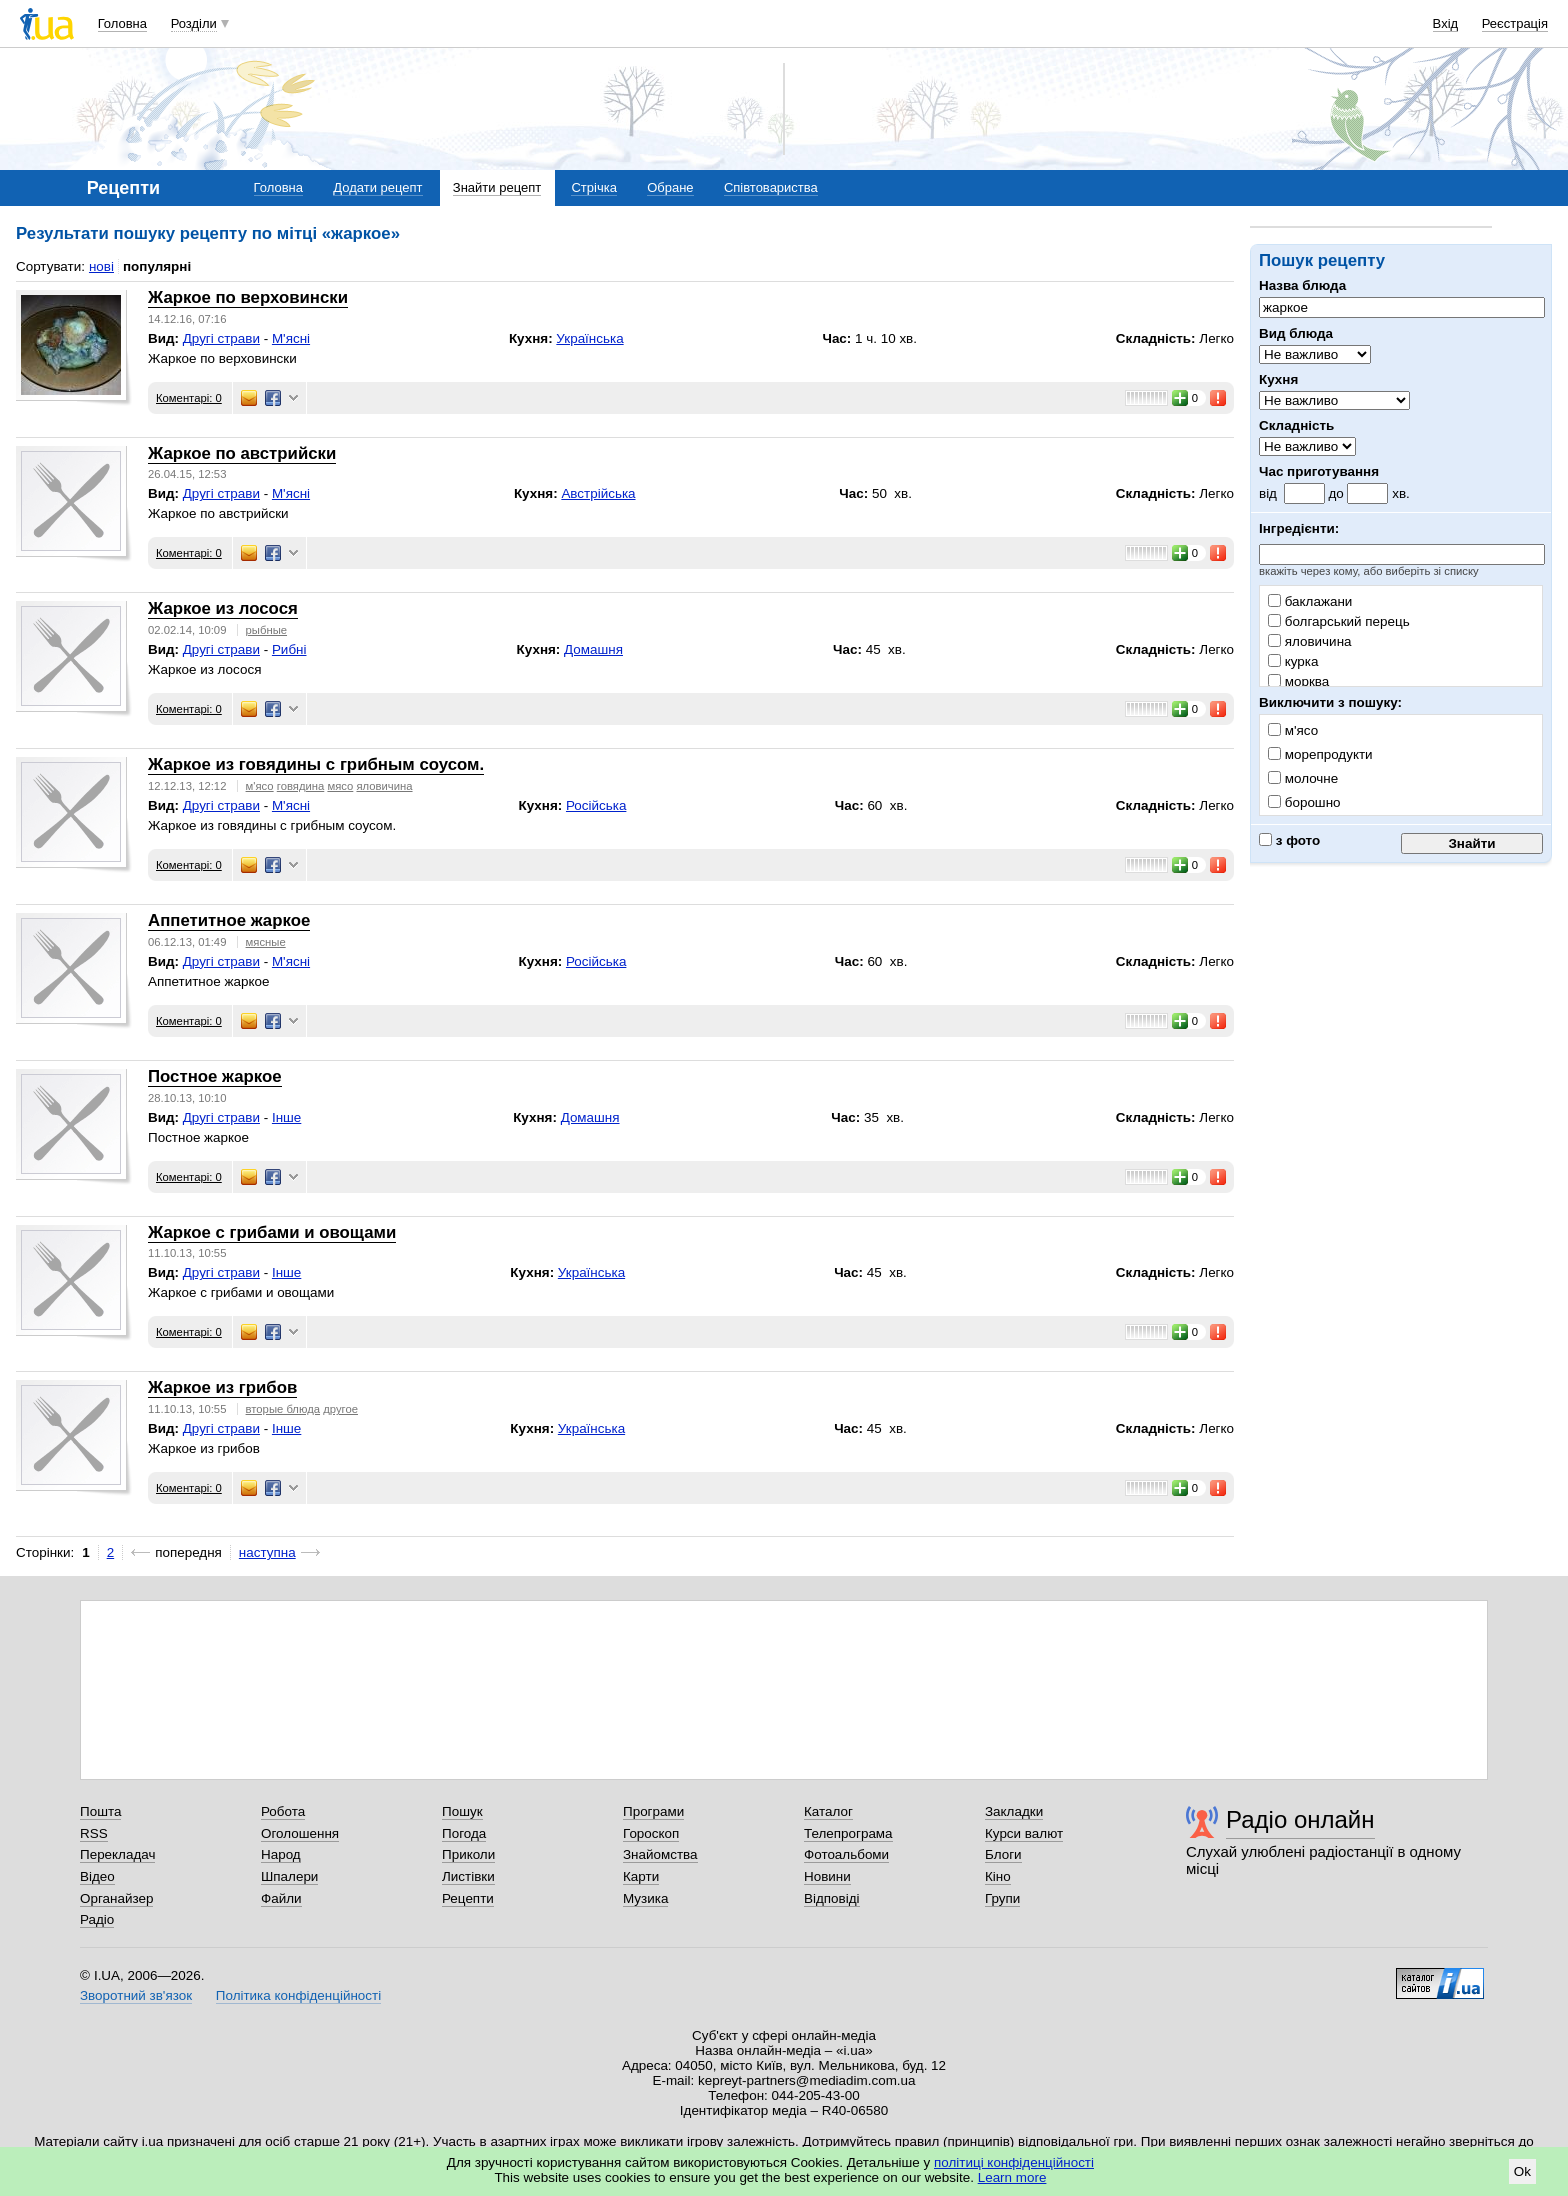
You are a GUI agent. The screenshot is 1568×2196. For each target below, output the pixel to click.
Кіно (998, 1876)
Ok (1522, 2171)
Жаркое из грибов (222, 1387)
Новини (827, 1876)
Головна (122, 23)
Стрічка (593, 187)
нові (101, 266)
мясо (340, 786)
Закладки (1014, 1811)
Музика (645, 1898)
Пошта (100, 1811)
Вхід (1446, 23)
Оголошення (300, 1833)
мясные (266, 942)
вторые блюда (283, 1409)
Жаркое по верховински (248, 297)
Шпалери (289, 1876)
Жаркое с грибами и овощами (272, 1232)
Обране (670, 187)
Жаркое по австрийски (242, 453)
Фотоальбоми (846, 1854)
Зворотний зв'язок (136, 1995)
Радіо (97, 1919)
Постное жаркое (215, 1076)
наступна (267, 1552)
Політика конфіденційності (298, 1995)
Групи (1002, 1898)
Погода (464, 1833)
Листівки (468, 1876)
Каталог (828, 1811)
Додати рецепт (377, 187)
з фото (1289, 840)
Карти (641, 1876)
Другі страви (221, 338)
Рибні (289, 649)
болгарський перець (1339, 621)
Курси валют (1024, 1833)
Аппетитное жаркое (229, 920)
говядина (301, 786)
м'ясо (260, 786)
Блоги (1003, 1854)
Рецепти (468, 1898)
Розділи (194, 23)
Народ (281, 1854)
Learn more (1012, 2177)
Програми (653, 1811)
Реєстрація (1515, 23)
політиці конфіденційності (1014, 2162)
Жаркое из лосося (223, 608)
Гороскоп (651, 1833)
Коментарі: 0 (189, 398)
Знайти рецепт (497, 187)
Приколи (468, 1854)
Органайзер (116, 1898)
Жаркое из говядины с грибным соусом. (316, 764)
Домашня (593, 649)
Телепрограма (848, 1833)
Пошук (462, 1811)
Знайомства (660, 1854)
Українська (589, 338)
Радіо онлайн (1300, 1819)
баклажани (1310, 601)
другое (340, 1409)
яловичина (1310, 641)
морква (1298, 681)
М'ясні (291, 338)
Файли (281, 1898)
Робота (283, 1811)
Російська (596, 805)
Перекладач (117, 1854)
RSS (94, 1833)
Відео (97, 1876)
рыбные (266, 630)
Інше (286, 1117)
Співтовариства (771, 187)
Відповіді (832, 1898)
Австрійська (598, 493)
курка (1293, 661)
